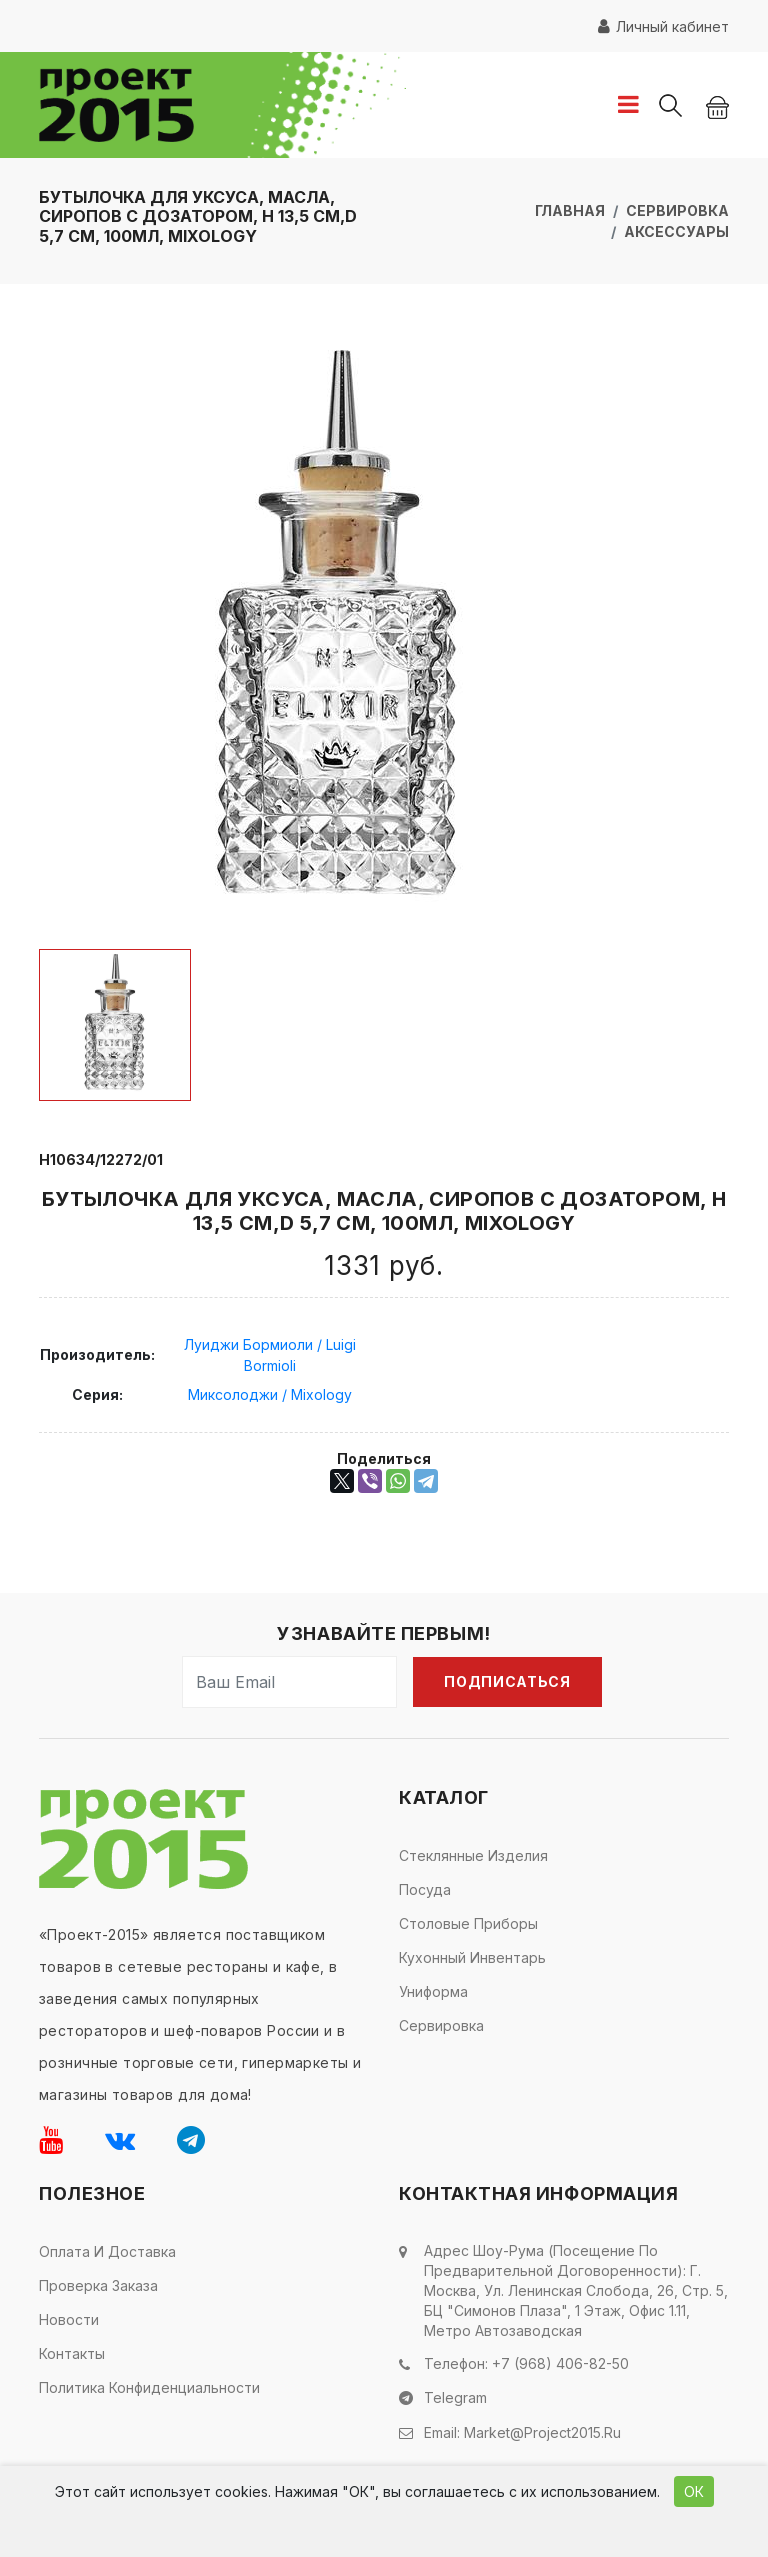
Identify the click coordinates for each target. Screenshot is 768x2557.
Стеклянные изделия (473, 1855)
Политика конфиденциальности (149, 2387)
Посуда (425, 1889)
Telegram (455, 2396)
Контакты (72, 2353)
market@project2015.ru (542, 2429)
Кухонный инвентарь (472, 1957)
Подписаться (507, 1681)
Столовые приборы (468, 1923)
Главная (570, 210)
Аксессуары (676, 231)
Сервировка (677, 210)
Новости (69, 2319)
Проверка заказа (98, 2285)
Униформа (433, 1991)
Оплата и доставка (107, 2251)
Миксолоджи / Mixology (270, 1394)
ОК (694, 2491)
